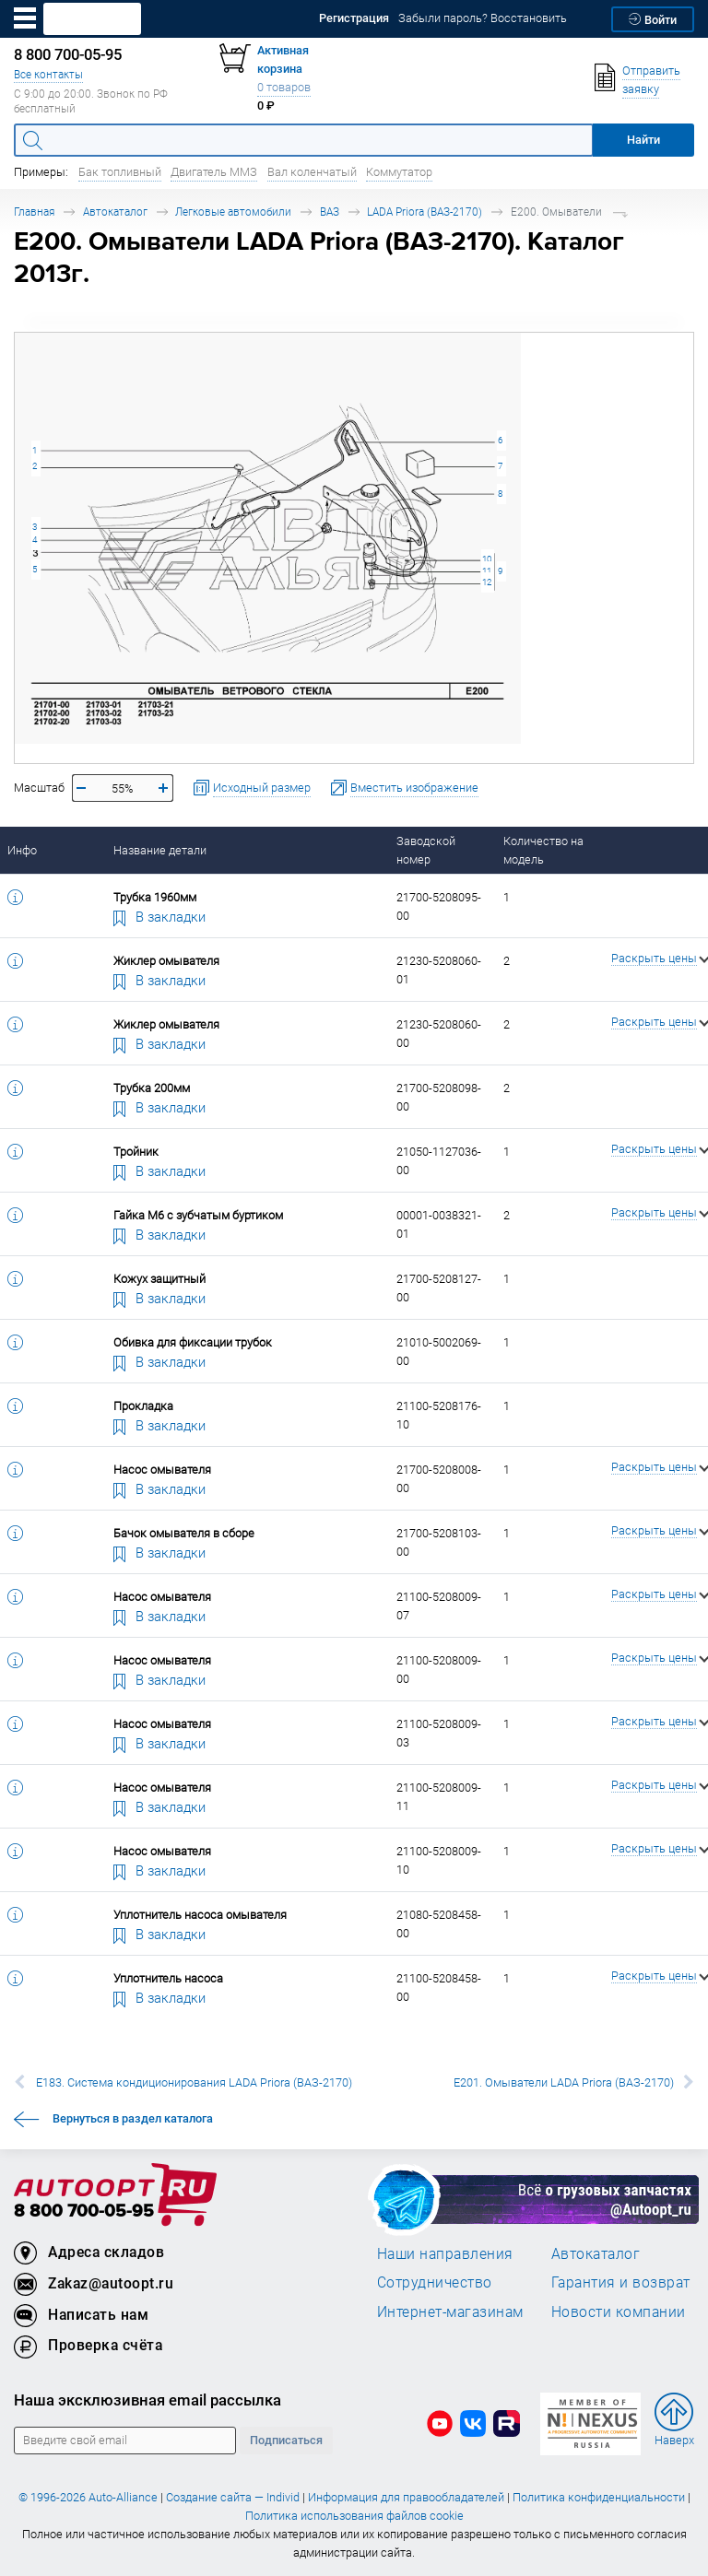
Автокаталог (115, 211)
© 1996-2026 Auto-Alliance (88, 2497)
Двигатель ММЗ (214, 172)
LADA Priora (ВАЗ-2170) (424, 211)
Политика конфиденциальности (599, 2497)
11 (486, 571)
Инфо (22, 850)
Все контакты (48, 74)
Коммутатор (399, 172)
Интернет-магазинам (450, 2311)
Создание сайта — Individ (233, 2497)
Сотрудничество (434, 2282)
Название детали (159, 850)
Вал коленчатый (312, 172)
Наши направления (445, 2253)
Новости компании (618, 2311)
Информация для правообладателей (406, 2497)
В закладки (159, 916)
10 (486, 559)
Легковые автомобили (233, 211)
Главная (34, 211)
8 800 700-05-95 (84, 2211)
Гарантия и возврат (620, 2282)
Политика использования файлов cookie (354, 2515)
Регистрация (354, 18)
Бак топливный (119, 172)
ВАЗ (329, 211)
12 (486, 582)
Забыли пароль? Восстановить (482, 18)
